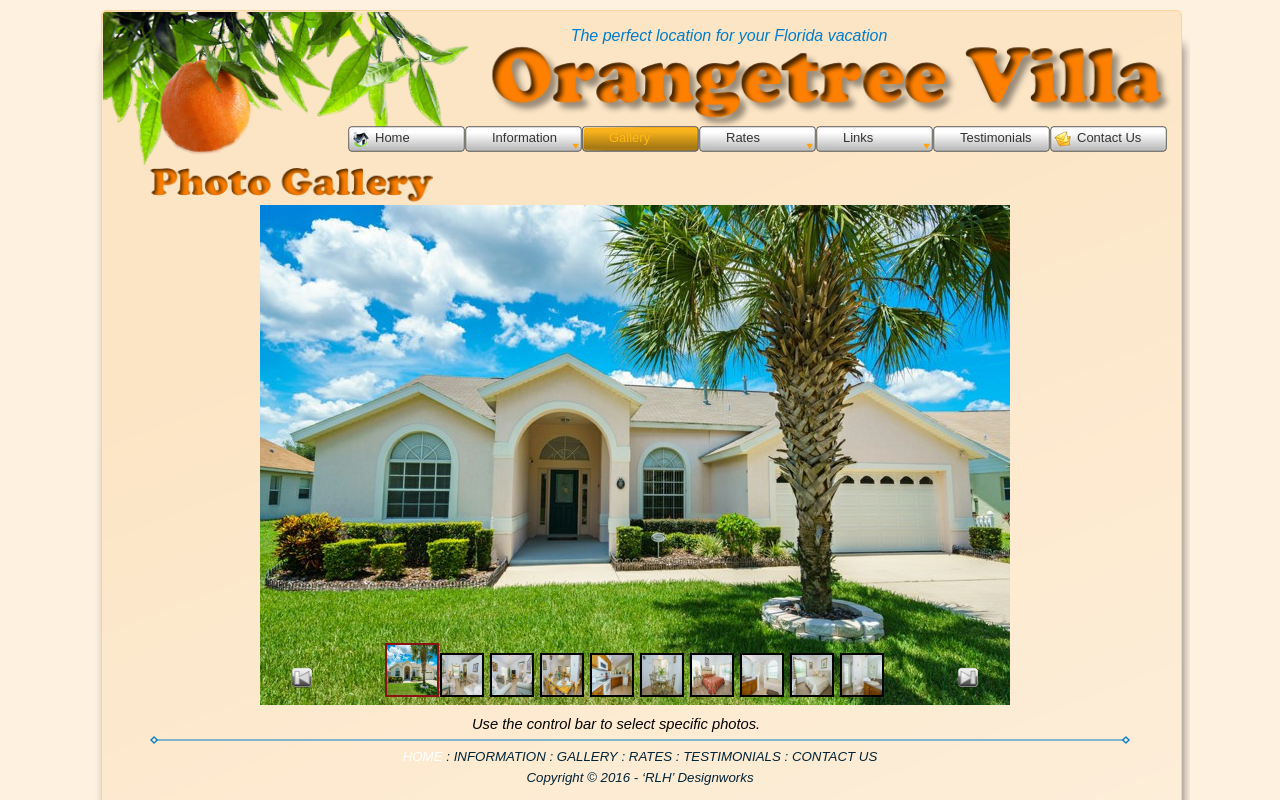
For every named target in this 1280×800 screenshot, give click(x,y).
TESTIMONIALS (732, 756)
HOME (425, 756)
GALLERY (587, 756)
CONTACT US (834, 756)
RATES (650, 756)
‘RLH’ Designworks (698, 777)
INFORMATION (500, 756)
